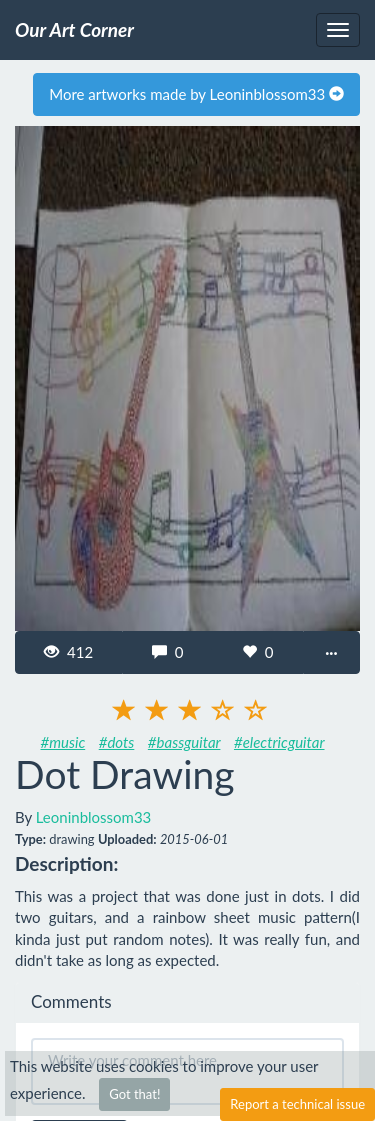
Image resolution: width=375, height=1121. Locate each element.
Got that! (134, 1094)
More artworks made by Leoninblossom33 (196, 94)
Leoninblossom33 (94, 817)
